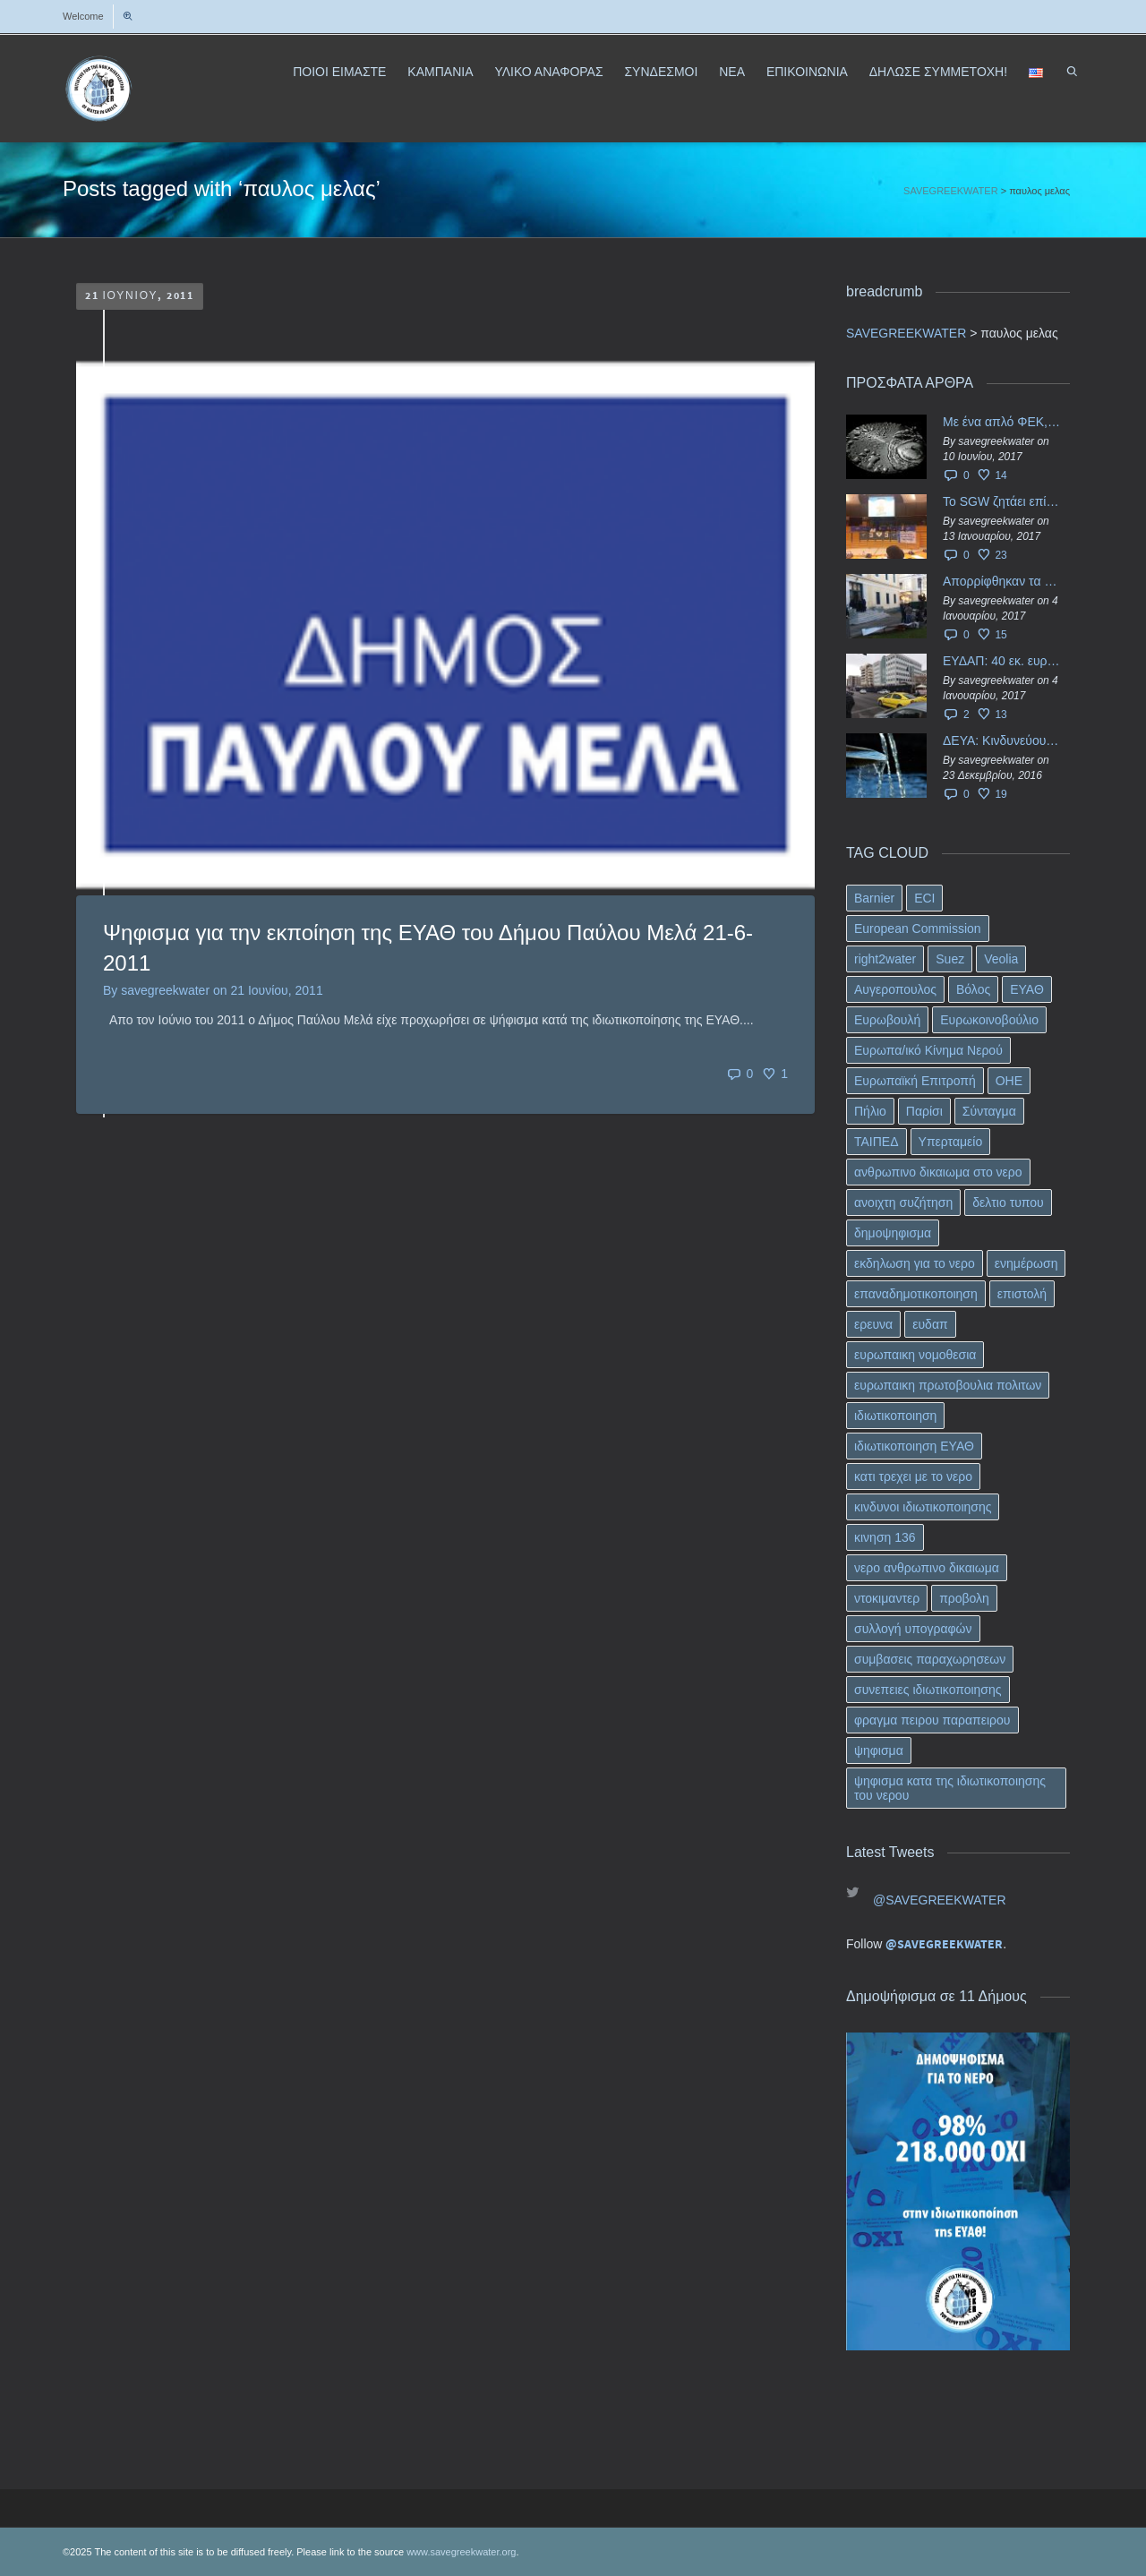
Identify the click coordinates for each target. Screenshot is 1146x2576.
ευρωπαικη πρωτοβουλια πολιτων (947, 1385)
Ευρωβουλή (887, 1020)
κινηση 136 (885, 1537)
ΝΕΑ (732, 71)
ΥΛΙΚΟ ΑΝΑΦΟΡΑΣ (548, 71)
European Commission (917, 928)
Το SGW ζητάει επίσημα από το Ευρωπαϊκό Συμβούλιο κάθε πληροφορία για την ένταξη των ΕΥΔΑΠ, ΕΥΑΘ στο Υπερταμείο (1002, 501)
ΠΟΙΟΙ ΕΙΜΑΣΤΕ (339, 71)
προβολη (964, 1598)
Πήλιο (870, 1111)
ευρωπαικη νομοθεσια (915, 1355)
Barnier (874, 898)
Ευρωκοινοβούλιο (989, 1020)
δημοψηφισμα (892, 1233)
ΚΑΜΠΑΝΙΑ (440, 71)
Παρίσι (924, 1111)
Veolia (1001, 959)
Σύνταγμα (989, 1111)
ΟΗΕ (1009, 1081)
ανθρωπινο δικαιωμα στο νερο (938, 1172)
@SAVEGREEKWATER (939, 1900)
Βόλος (973, 989)
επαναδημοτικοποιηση (916, 1294)
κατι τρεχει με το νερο (913, 1476)
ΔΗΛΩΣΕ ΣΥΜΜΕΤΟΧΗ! (938, 71)
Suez (950, 959)
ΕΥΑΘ (1027, 989)
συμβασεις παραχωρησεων (929, 1659)
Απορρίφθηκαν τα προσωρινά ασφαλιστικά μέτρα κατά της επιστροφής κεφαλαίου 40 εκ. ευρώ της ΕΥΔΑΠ (1002, 581)
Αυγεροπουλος (895, 989)
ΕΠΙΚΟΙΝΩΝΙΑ (807, 71)
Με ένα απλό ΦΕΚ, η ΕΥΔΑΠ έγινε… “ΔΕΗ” (1002, 422)
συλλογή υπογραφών (913, 1629)
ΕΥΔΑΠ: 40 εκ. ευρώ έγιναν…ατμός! (1002, 661)
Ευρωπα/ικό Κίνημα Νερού (928, 1050)
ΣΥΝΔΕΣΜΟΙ (660, 71)
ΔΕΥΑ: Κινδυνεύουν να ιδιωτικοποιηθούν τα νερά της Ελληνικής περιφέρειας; (1002, 740)
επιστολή (1022, 1294)
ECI (924, 898)
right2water (885, 959)
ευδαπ (929, 1324)
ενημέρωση (1026, 1263)
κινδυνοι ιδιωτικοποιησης (922, 1507)
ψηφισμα (878, 1750)
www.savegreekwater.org (461, 2551)
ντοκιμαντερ (886, 1598)
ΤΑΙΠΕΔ (876, 1141)
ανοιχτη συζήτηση (903, 1202)
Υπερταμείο (951, 1141)
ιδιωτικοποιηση (895, 1415)
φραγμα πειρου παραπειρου (932, 1720)
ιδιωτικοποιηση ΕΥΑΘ (914, 1446)
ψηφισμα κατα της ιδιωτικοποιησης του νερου (950, 1788)
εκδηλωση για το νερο (914, 1263)
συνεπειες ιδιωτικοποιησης (928, 1689)
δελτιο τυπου (1007, 1202)
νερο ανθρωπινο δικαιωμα (926, 1568)
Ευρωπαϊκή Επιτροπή (915, 1081)
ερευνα (873, 1324)
